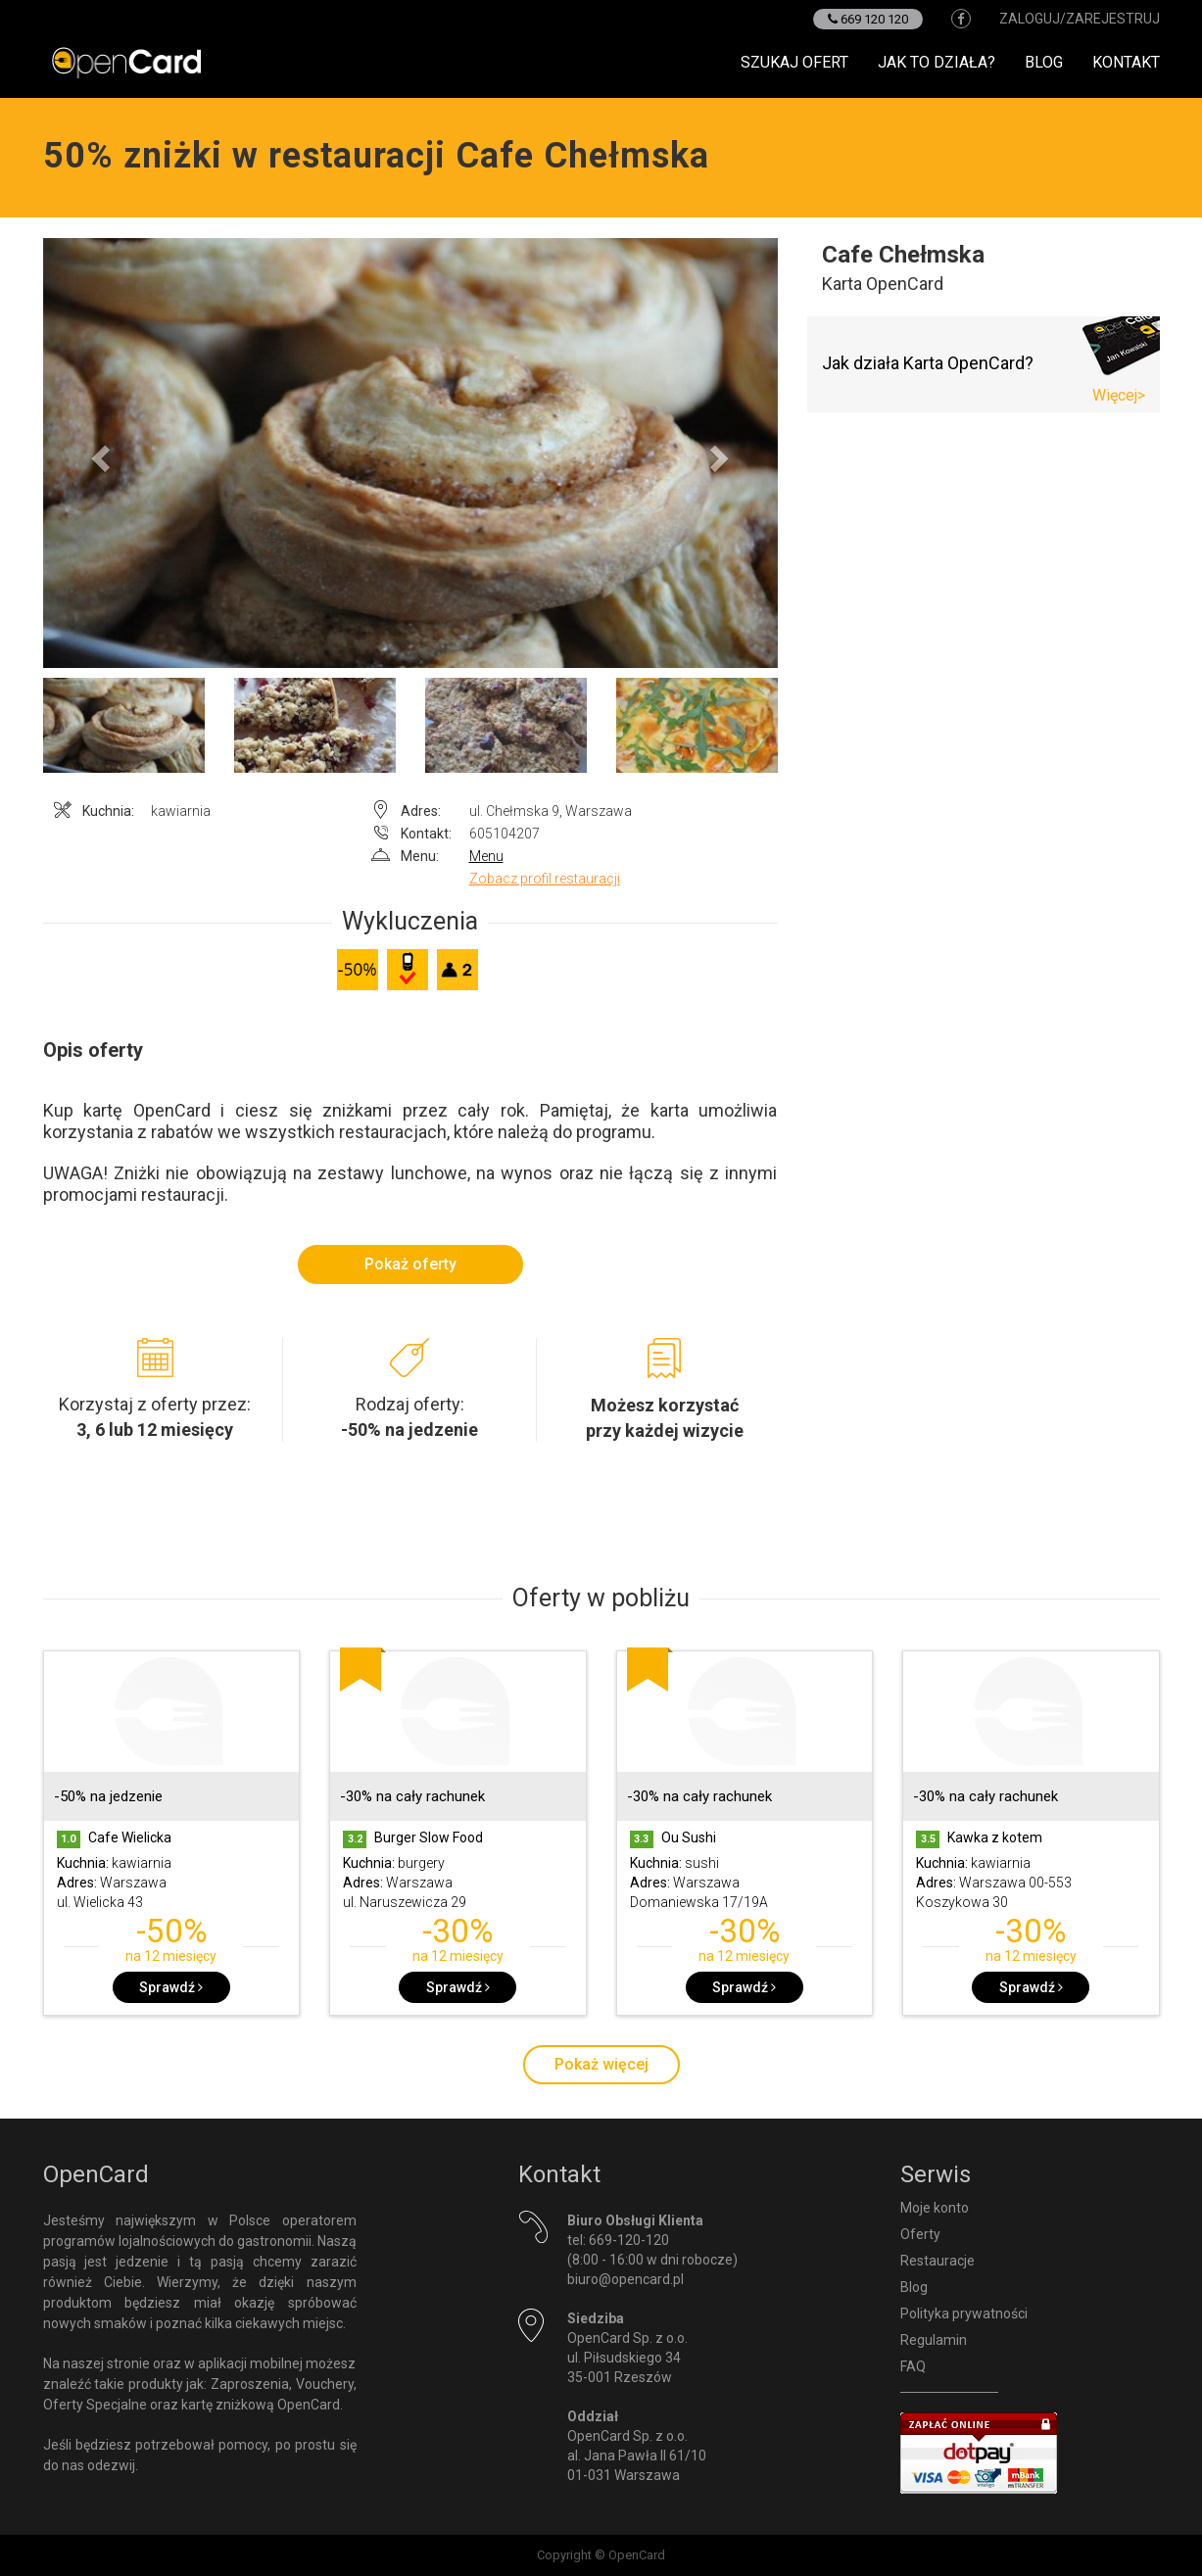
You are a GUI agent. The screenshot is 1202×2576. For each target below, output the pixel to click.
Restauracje (937, 2260)
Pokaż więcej (601, 2064)
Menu (486, 856)
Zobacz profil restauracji (544, 878)
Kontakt (1126, 62)
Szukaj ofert (794, 62)
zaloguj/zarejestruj (1079, 18)
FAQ (913, 2366)
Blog (1044, 62)
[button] (98, 453)
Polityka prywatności (964, 2313)
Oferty (920, 2234)
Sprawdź (171, 1987)
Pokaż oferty (410, 1264)
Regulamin (933, 2340)
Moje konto (934, 2208)
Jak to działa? (936, 62)
